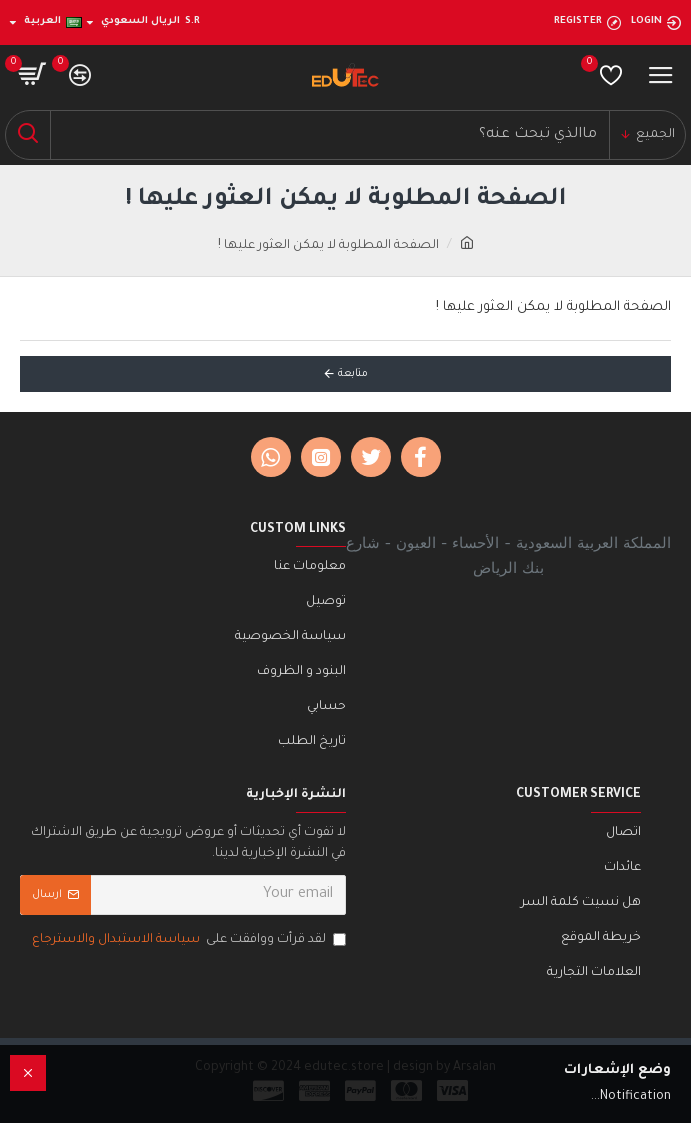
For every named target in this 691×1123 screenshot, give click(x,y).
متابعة (353, 374)
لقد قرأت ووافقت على (187, 940)
